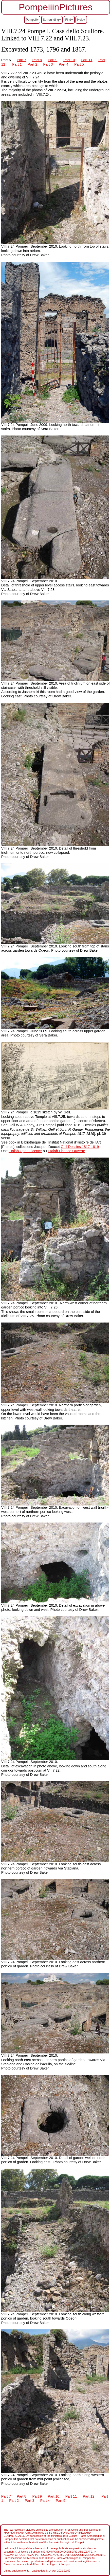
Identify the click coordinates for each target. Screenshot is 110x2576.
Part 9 (52, 60)
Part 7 (21, 60)
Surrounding (52, 19)
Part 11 (86, 60)
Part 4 (63, 64)
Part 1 (17, 64)
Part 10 (69, 60)
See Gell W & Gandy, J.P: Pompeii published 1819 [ (42, 1125)
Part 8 (37, 60)
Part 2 (32, 64)
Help (81, 19)
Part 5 (79, 64)
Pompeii (32, 19)
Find (69, 19)
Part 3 (48, 64)
